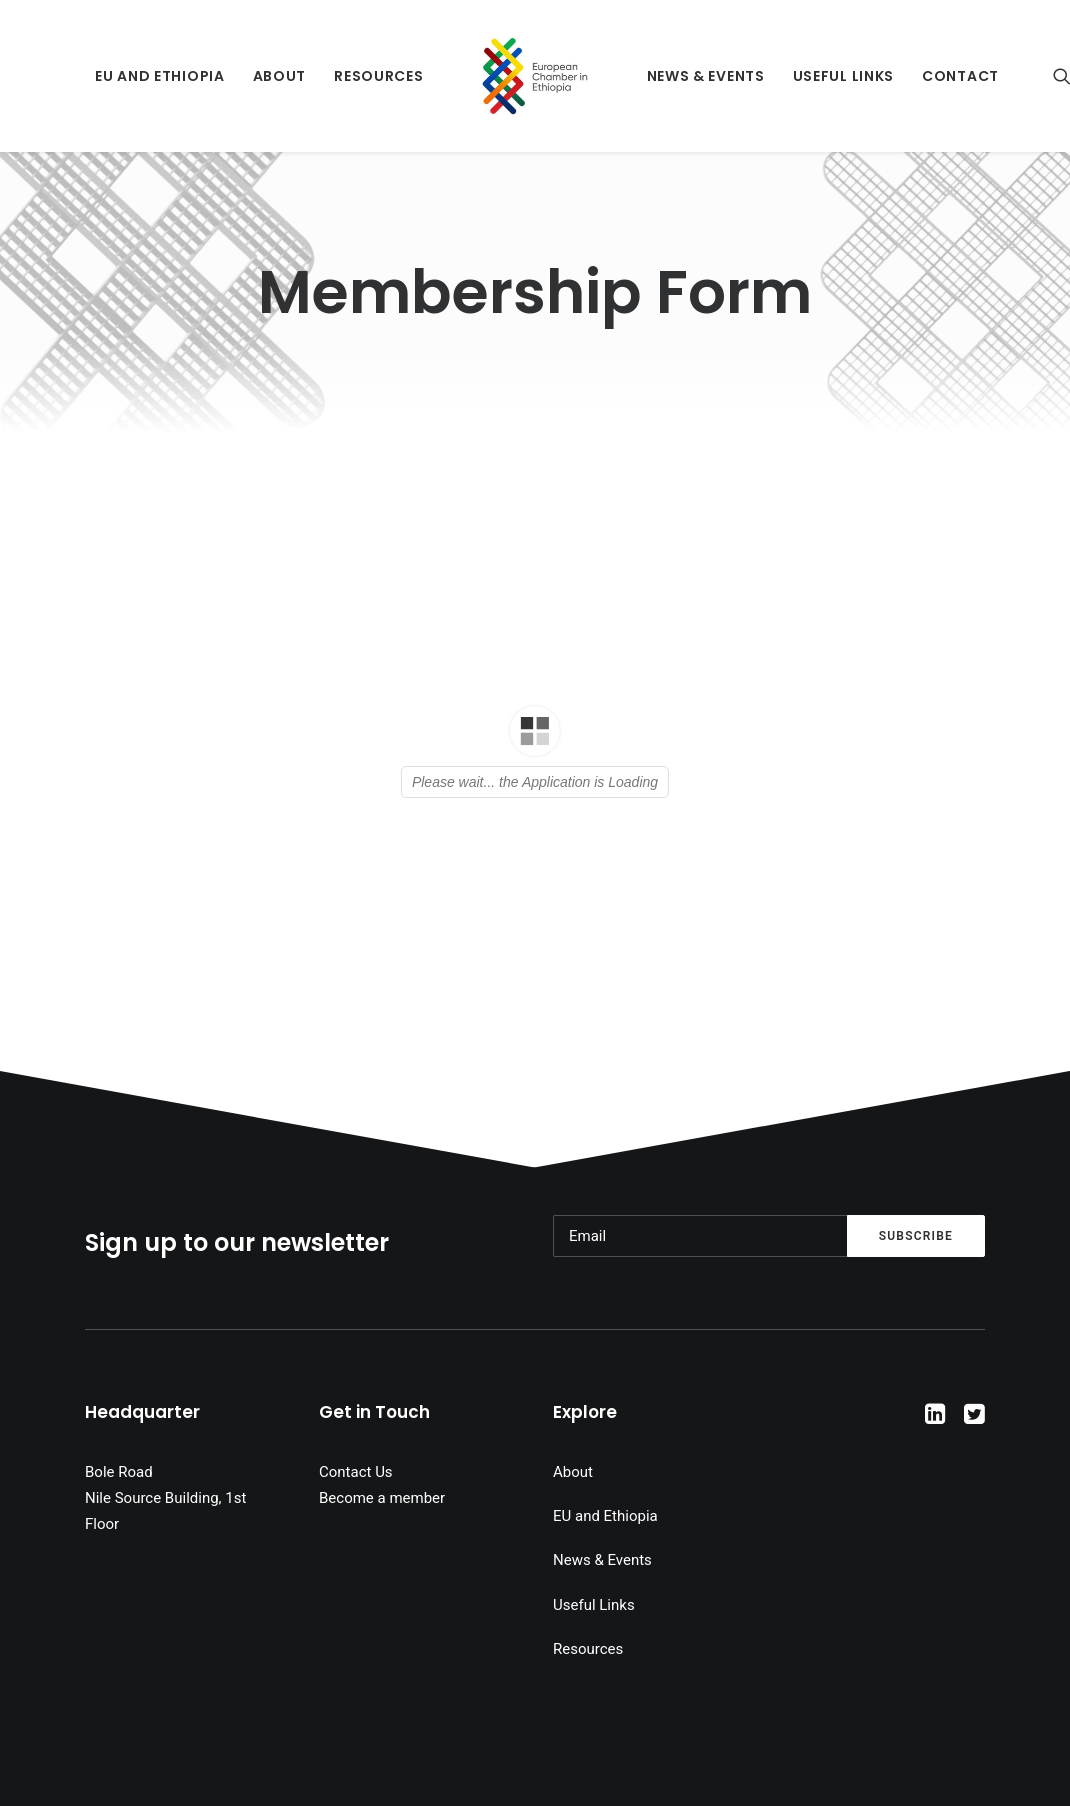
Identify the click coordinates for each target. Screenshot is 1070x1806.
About (280, 76)
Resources (378, 76)
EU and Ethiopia (160, 76)
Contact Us (356, 1472)
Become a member (382, 1498)
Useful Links (843, 76)
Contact (960, 76)
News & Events (706, 76)
